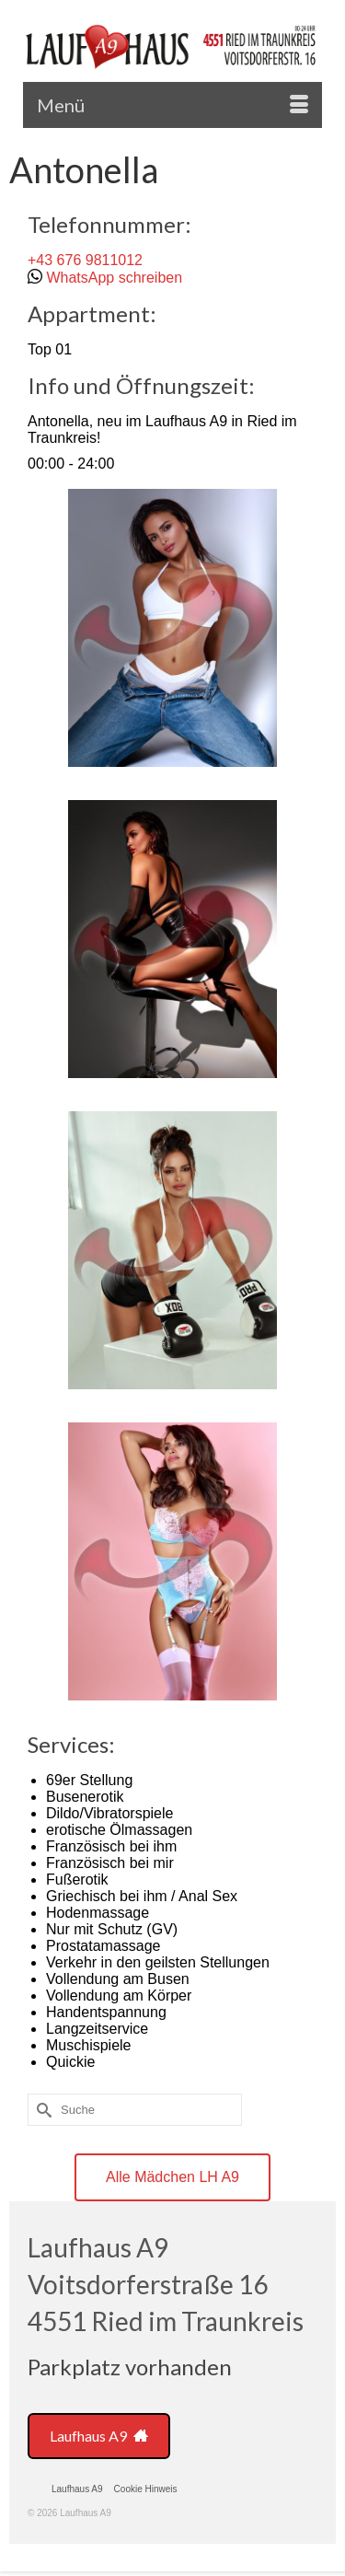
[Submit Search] (41, 2110)
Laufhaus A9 (99, 2435)
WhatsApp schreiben (114, 277)
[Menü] (172, 105)
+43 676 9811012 (85, 260)
